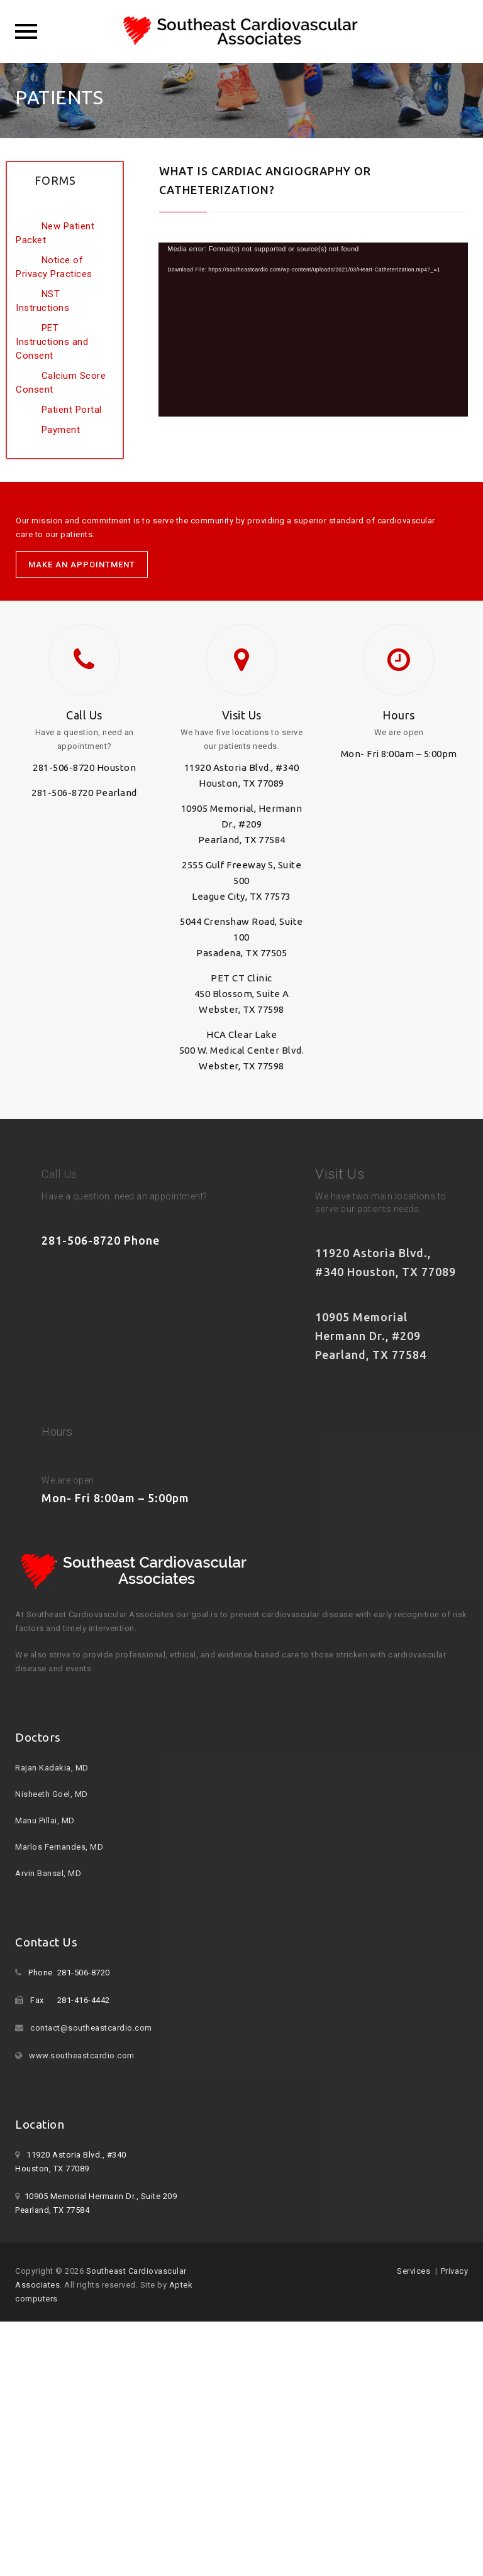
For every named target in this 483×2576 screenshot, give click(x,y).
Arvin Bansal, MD (48, 1873)
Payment (61, 429)
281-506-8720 (63, 767)
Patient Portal (72, 409)
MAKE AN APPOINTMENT (81, 564)
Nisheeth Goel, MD (51, 1794)
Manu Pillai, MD (45, 1820)
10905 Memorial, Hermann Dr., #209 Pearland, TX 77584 (242, 824)
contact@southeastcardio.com (91, 2028)
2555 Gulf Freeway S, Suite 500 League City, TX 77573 (241, 881)
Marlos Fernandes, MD (59, 1847)
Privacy (455, 2271)
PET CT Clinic (241, 978)
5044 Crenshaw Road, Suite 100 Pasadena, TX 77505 (241, 937)
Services (413, 2271)
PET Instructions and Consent (52, 341)
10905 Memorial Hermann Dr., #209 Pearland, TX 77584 (370, 1336)
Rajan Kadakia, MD (52, 1767)
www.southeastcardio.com (82, 2055)
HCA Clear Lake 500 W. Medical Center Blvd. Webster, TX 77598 (241, 1050)
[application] (313, 330)
